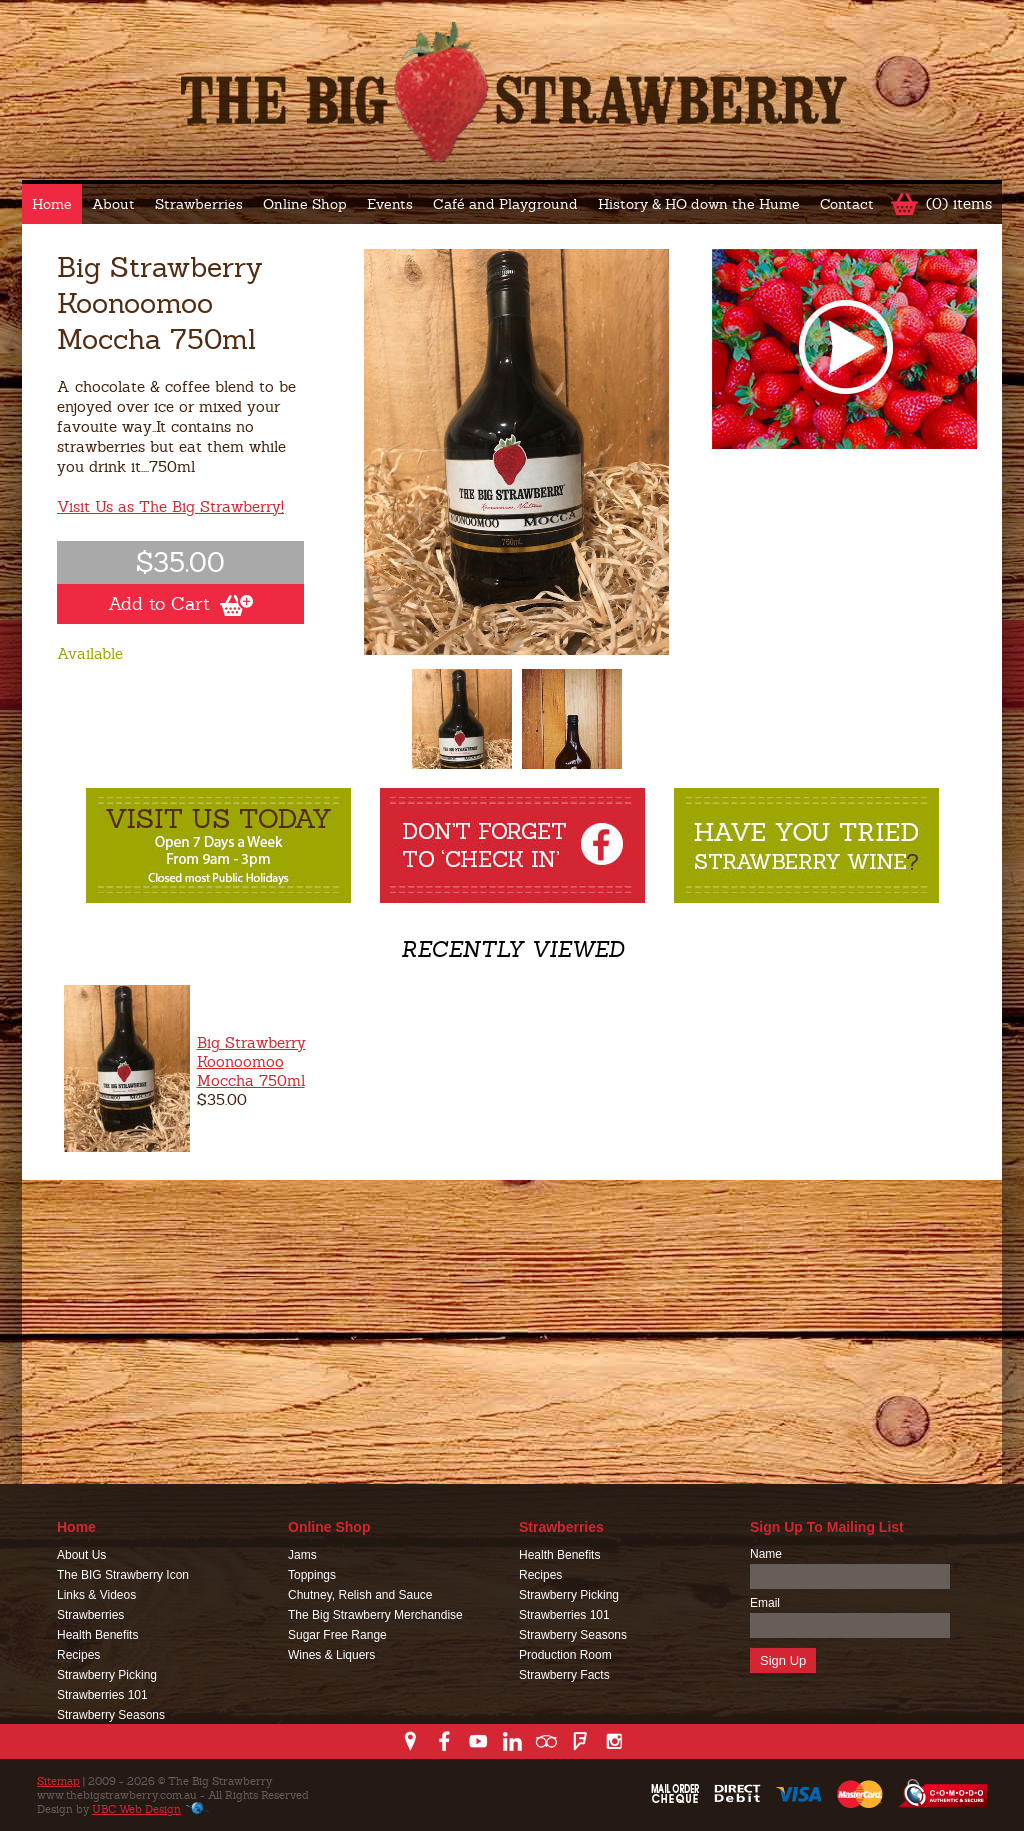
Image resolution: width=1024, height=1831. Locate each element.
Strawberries (199, 204)
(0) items (959, 203)
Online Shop (305, 204)
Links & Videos (96, 1595)
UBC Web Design (136, 1809)
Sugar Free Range (337, 1635)
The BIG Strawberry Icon (123, 1575)
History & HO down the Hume (699, 204)
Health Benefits (97, 1635)
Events (390, 204)
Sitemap (58, 1781)
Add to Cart (180, 604)
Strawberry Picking (107, 1675)
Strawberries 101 (102, 1695)
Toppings (312, 1575)
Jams (302, 1555)
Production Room (565, 1655)
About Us (81, 1555)
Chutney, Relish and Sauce (360, 1595)
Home (52, 204)
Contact (847, 204)
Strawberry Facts (564, 1675)
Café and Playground (505, 204)
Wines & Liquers (331, 1655)
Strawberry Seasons (111, 1715)
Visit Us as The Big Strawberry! (170, 506)
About (113, 204)
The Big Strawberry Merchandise (375, 1615)
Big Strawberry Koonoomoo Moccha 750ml (251, 1061)
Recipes (78, 1655)
